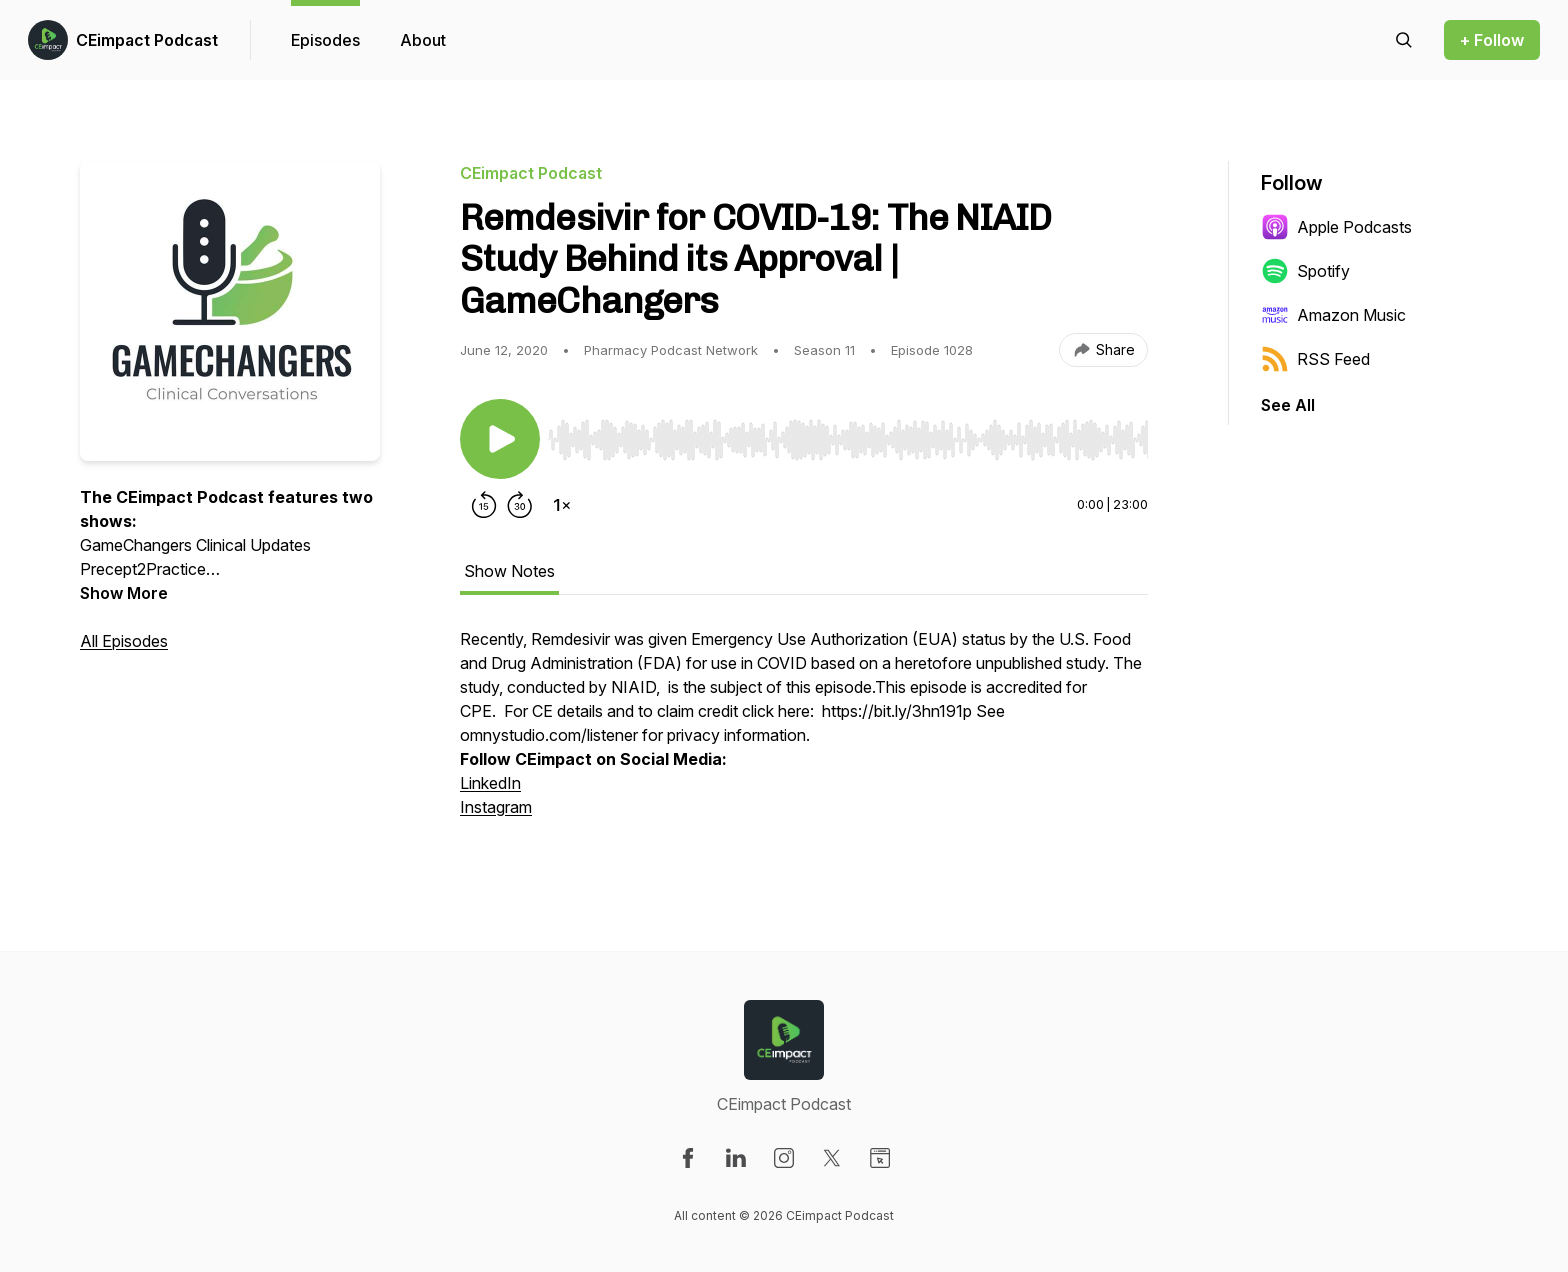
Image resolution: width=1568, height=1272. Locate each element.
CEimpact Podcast (147, 40)
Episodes (325, 40)
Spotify (1305, 271)
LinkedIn (490, 783)
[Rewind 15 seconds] (484, 505)
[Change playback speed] (562, 505)
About (423, 40)
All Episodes (124, 641)
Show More (124, 593)
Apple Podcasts (1336, 227)
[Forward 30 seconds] (520, 505)
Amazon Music (1333, 315)
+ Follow (1492, 40)
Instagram (496, 807)
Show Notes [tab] (509, 571)
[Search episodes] (1404, 40)
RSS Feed (1315, 359)
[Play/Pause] (500, 439)
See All (1288, 405)
